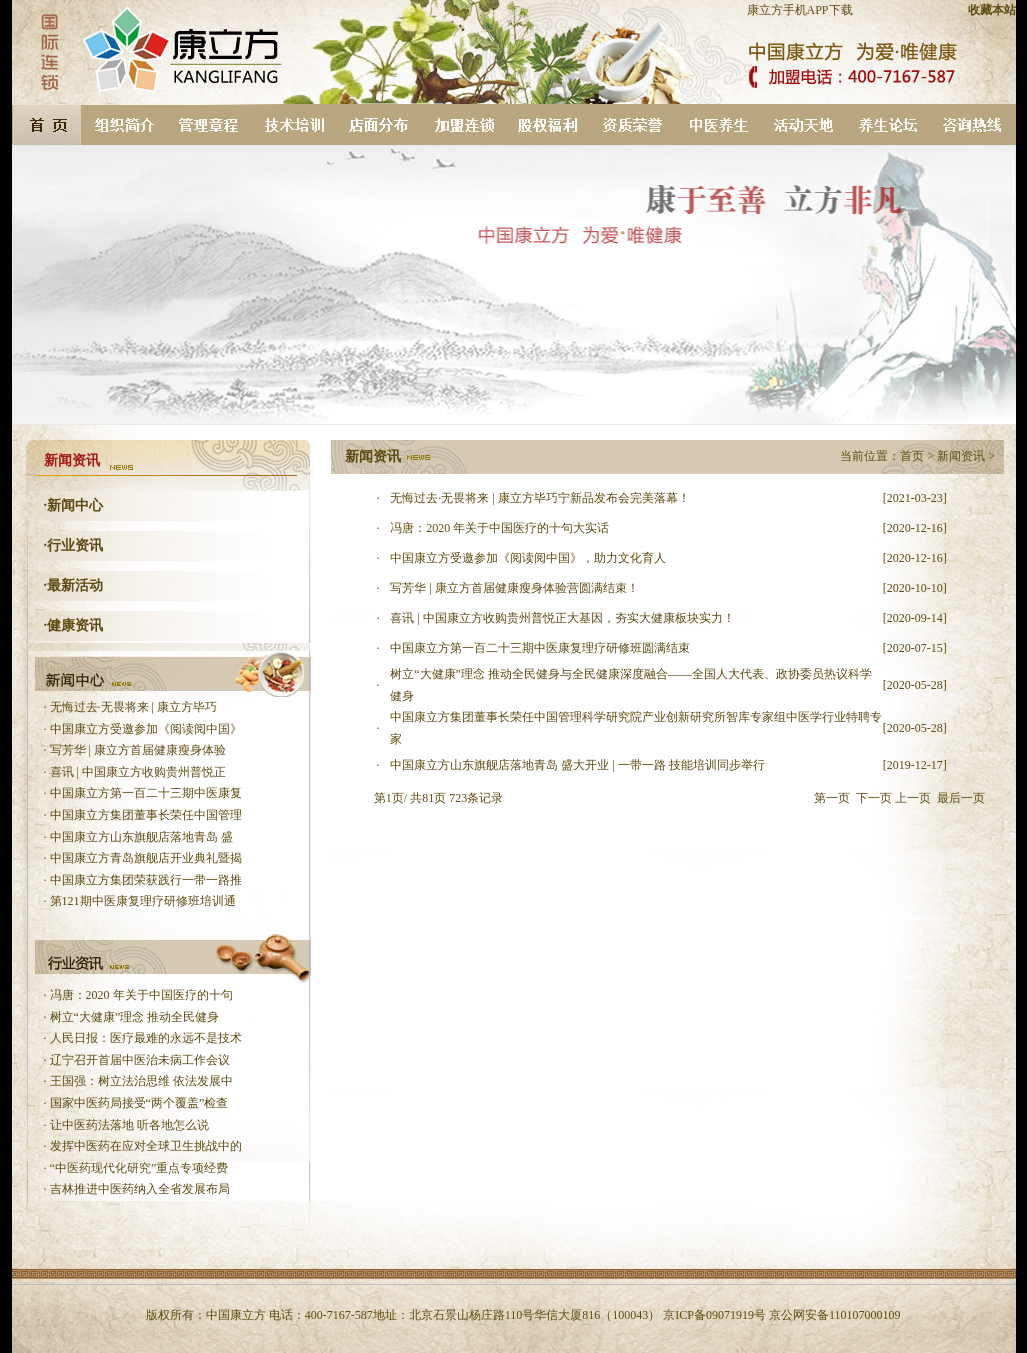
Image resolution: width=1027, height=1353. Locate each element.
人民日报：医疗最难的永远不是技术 (146, 1038)
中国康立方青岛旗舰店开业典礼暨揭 (146, 858)
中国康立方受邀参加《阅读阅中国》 (146, 729)
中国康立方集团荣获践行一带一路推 (146, 880)
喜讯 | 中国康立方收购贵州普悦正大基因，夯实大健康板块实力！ (562, 618)
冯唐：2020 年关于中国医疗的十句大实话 (499, 528)
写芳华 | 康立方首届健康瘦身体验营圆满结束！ (514, 588)
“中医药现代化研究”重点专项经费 (139, 1168)
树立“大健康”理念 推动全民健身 (135, 1017)
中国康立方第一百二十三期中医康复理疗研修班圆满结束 (540, 648)
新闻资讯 (961, 456)
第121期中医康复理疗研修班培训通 (143, 901)
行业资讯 (75, 545)
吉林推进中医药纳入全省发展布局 (140, 1189)
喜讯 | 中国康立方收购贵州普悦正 (138, 772)
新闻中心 (75, 505)
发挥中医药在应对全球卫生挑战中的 (146, 1146)
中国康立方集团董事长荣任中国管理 (146, 815)
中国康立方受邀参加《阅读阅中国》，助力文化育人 (528, 558)
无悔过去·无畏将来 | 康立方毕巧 (133, 707)
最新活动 (75, 585)
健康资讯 (75, 625)
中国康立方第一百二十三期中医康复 (146, 793)
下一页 (874, 798)
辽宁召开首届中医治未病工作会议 (140, 1060)
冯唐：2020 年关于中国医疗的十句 (141, 995)
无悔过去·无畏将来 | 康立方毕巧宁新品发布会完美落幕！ (539, 498)
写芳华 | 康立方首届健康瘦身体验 (138, 750)
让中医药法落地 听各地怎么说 (129, 1125)
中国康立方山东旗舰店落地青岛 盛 (141, 837)
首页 (912, 456)
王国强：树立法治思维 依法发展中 (141, 1081)
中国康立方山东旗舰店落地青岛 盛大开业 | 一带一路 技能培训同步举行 (577, 765)
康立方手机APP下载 (800, 10)
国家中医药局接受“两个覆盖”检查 (139, 1103)
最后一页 (961, 798)
